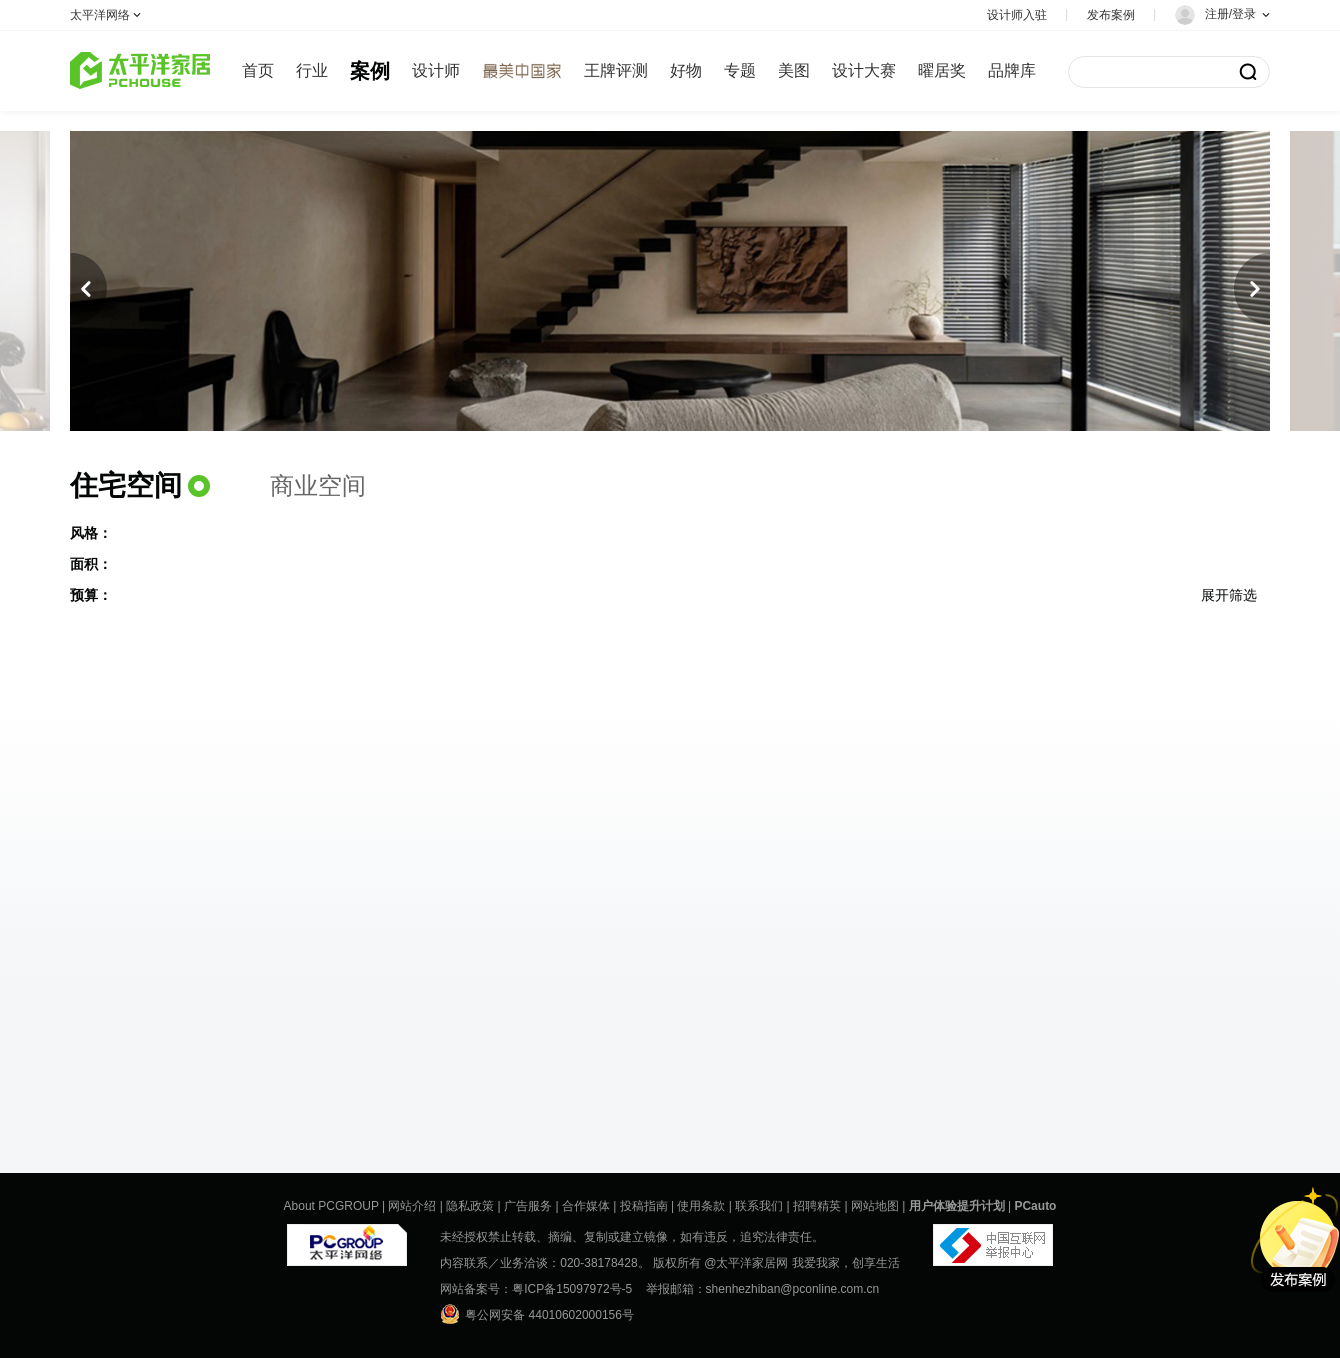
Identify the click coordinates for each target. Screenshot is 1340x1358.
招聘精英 (817, 1206)
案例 (370, 71)
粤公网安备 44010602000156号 (537, 1314)
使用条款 (701, 1206)
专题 (740, 70)
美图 (794, 70)
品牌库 (1012, 70)
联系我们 (759, 1206)
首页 (258, 70)
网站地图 (875, 1206)
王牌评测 (616, 70)
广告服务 (528, 1206)
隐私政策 (470, 1206)
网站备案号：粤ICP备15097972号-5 (536, 1289)
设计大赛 (864, 70)
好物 (686, 70)
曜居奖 (942, 70)
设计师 (436, 70)
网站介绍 (412, 1206)
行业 (312, 70)
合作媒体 (586, 1206)
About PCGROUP (331, 1206)
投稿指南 (644, 1206)
